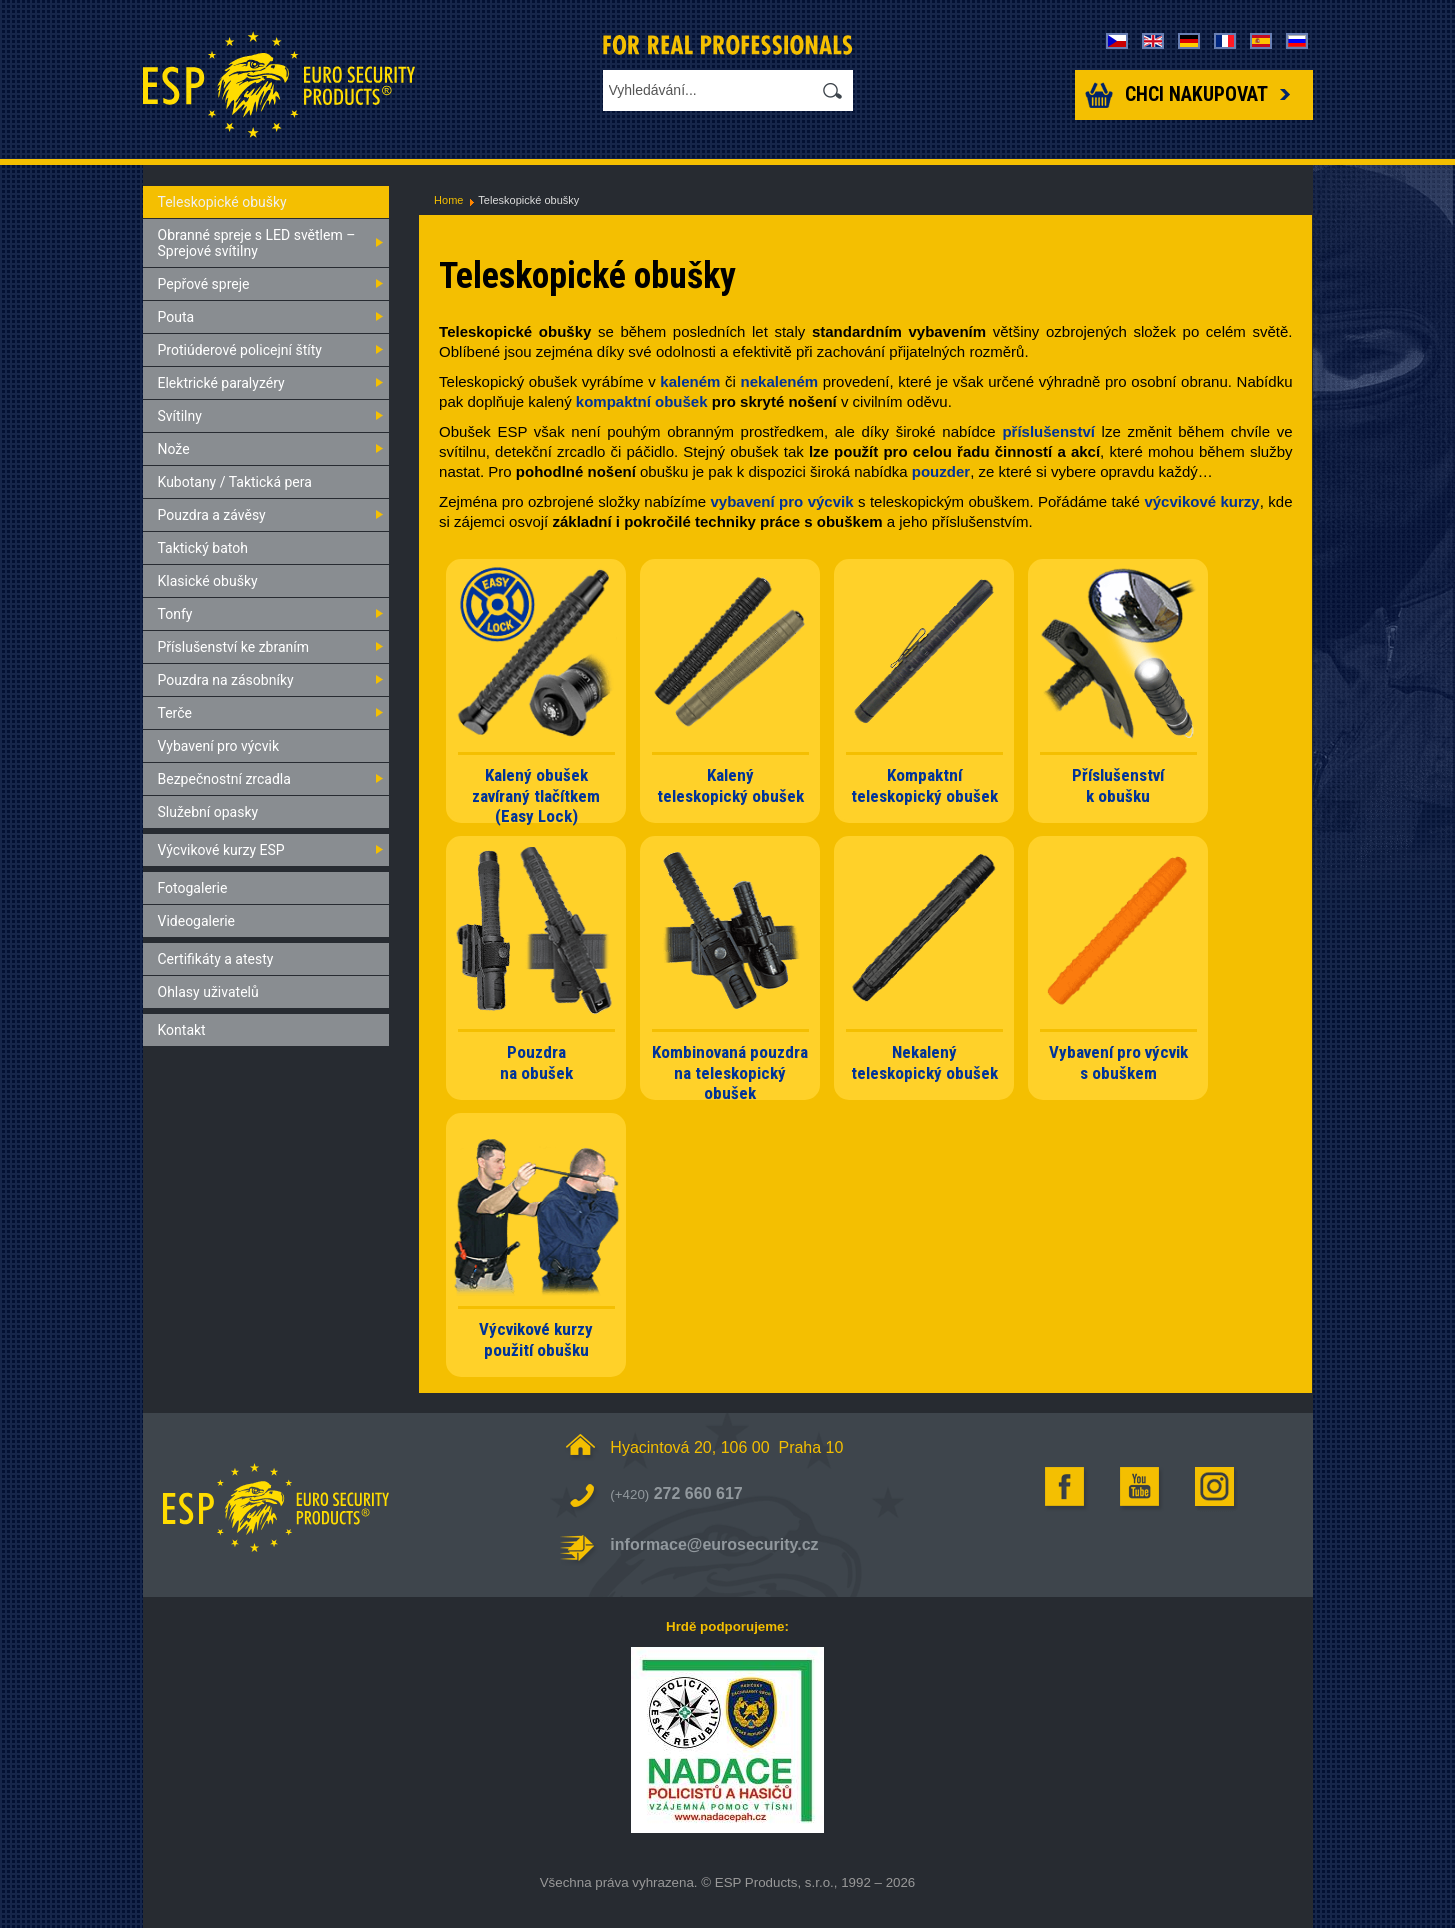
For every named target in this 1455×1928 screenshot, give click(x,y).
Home (448, 200)
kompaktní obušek (642, 401)
